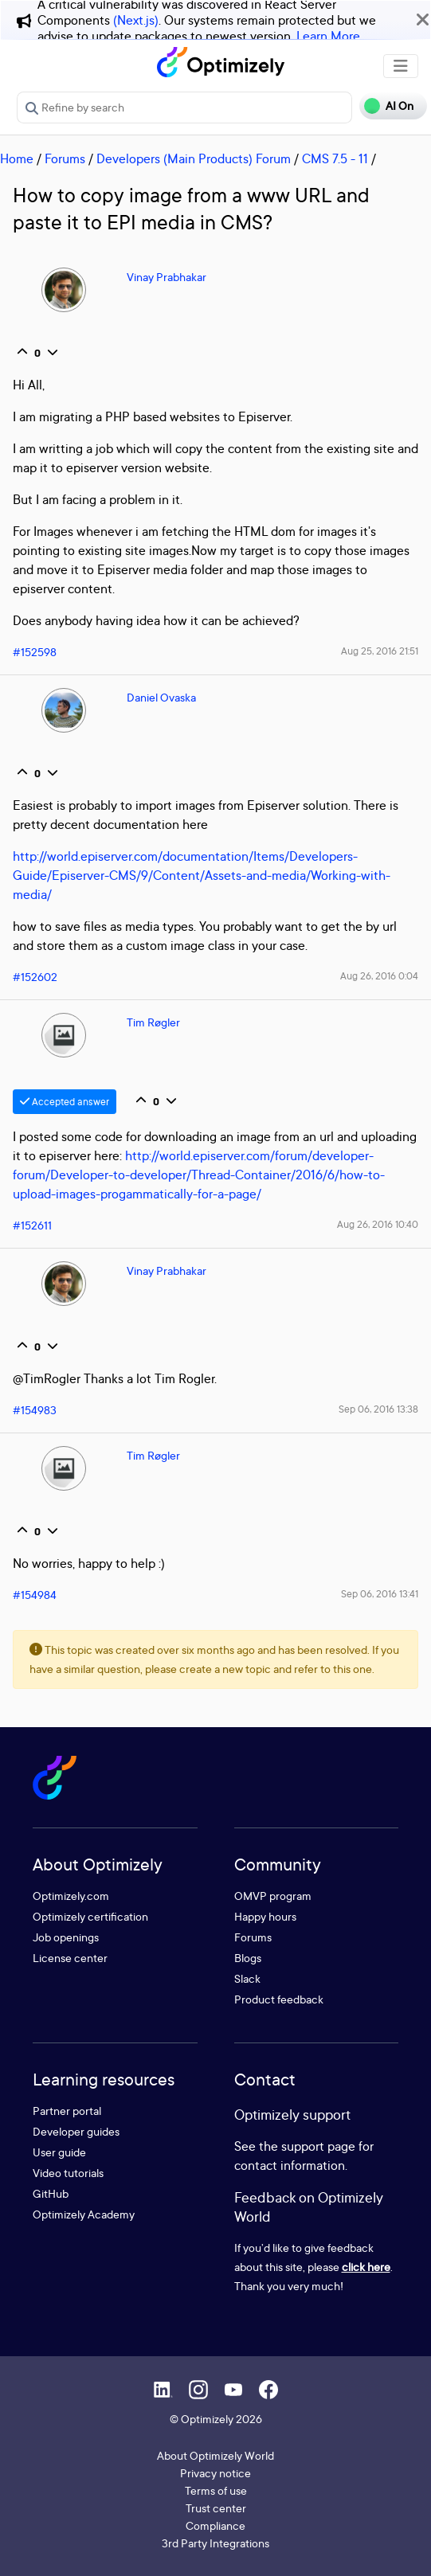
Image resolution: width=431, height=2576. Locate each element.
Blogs (247, 1957)
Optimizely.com (71, 1895)
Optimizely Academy (84, 2214)
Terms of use (216, 2490)
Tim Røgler (153, 1022)
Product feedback (278, 1999)
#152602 (35, 976)
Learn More (328, 36)
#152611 (32, 1225)
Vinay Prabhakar (166, 276)
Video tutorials (68, 2172)
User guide (59, 2152)
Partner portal (67, 2110)
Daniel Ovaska (161, 697)
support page (318, 2146)
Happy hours (265, 1916)
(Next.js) (136, 20)
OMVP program (272, 1895)
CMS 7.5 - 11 (335, 158)
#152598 (35, 651)
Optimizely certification (90, 1916)
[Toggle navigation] (400, 66)
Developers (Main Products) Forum (193, 158)
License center (70, 1957)
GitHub (51, 2193)
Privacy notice (215, 2472)
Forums (65, 158)
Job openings (66, 1937)
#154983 (35, 1409)
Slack (247, 1978)
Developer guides (76, 2131)
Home (16, 158)
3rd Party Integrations (215, 2543)
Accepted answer (64, 1101)
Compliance (215, 2525)
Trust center (216, 2507)
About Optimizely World (215, 2455)
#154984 (35, 1594)
